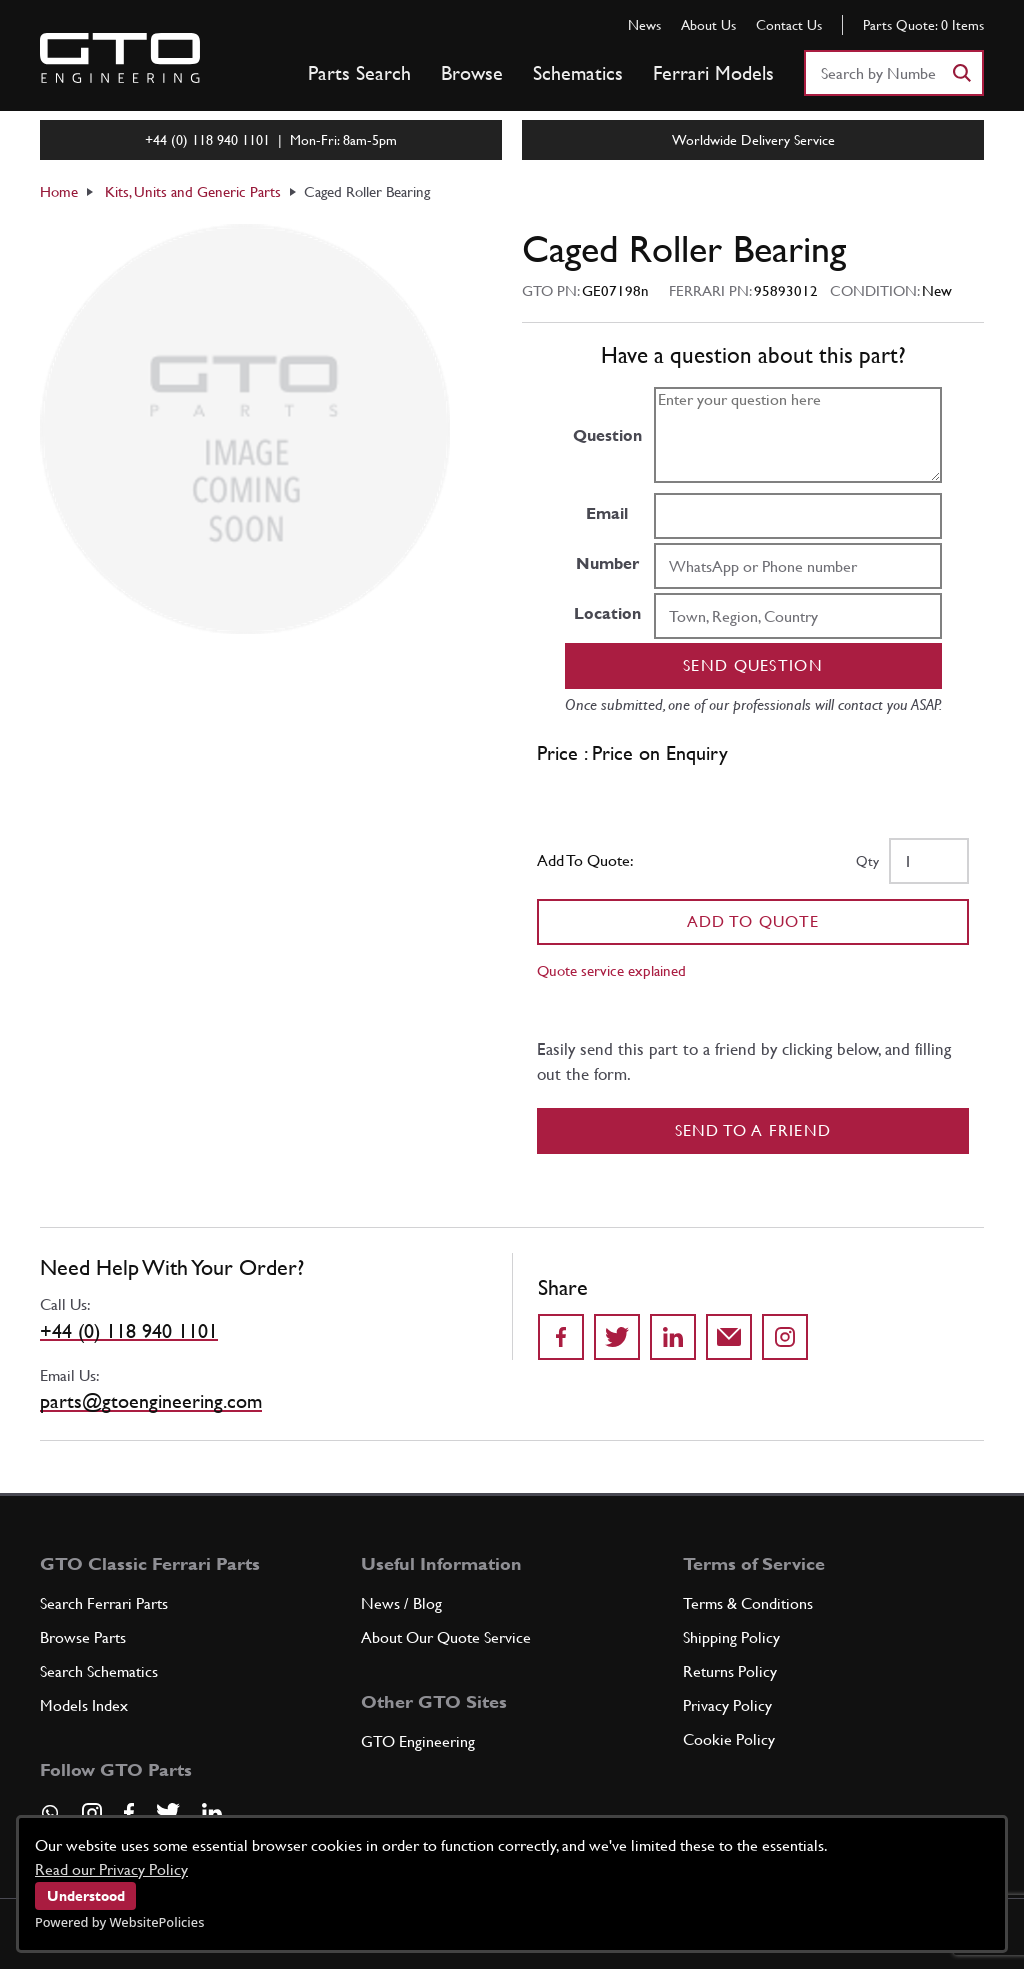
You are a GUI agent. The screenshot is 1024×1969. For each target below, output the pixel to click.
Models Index (84, 1705)
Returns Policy (730, 1671)
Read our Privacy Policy (111, 1869)
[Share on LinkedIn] (673, 1337)
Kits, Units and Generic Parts (193, 191)
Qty (867, 861)
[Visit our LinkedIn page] (212, 1813)
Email (607, 513)
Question (607, 435)
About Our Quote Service (446, 1637)
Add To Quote (753, 921)
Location (607, 613)
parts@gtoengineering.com (151, 1401)
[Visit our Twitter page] (168, 1813)
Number (607, 563)
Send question (753, 665)
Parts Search (359, 73)
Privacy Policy (727, 1705)
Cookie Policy (729, 1739)
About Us (708, 25)
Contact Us (789, 25)
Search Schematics (99, 1671)
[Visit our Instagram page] (92, 1813)
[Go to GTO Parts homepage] (120, 58)
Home (59, 191)
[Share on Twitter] (617, 1337)
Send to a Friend (753, 1130)
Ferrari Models (713, 73)
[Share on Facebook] (561, 1337)
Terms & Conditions (748, 1603)
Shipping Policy (731, 1637)
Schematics (578, 73)
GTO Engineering (418, 1741)
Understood (86, 1896)
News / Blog (401, 1603)
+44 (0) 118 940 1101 (129, 1331)
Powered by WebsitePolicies (119, 1922)
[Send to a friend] (729, 1337)
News (644, 25)
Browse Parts (83, 1637)
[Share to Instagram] (785, 1337)
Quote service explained (611, 970)
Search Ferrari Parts (104, 1603)
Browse (472, 73)
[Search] (961, 73)
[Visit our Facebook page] (129, 1813)
